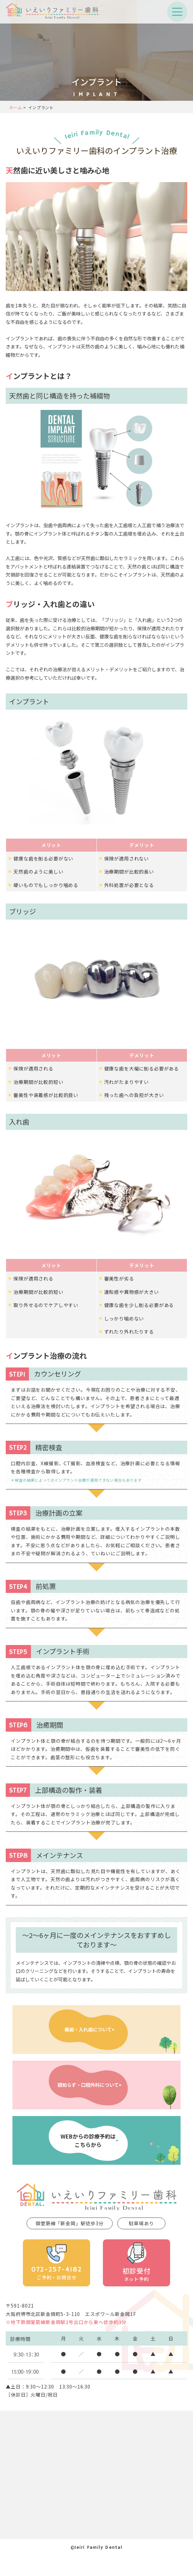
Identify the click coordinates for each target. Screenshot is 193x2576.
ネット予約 (136, 2262)
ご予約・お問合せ (56, 2262)
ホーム (15, 107)
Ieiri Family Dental (97, 134)
